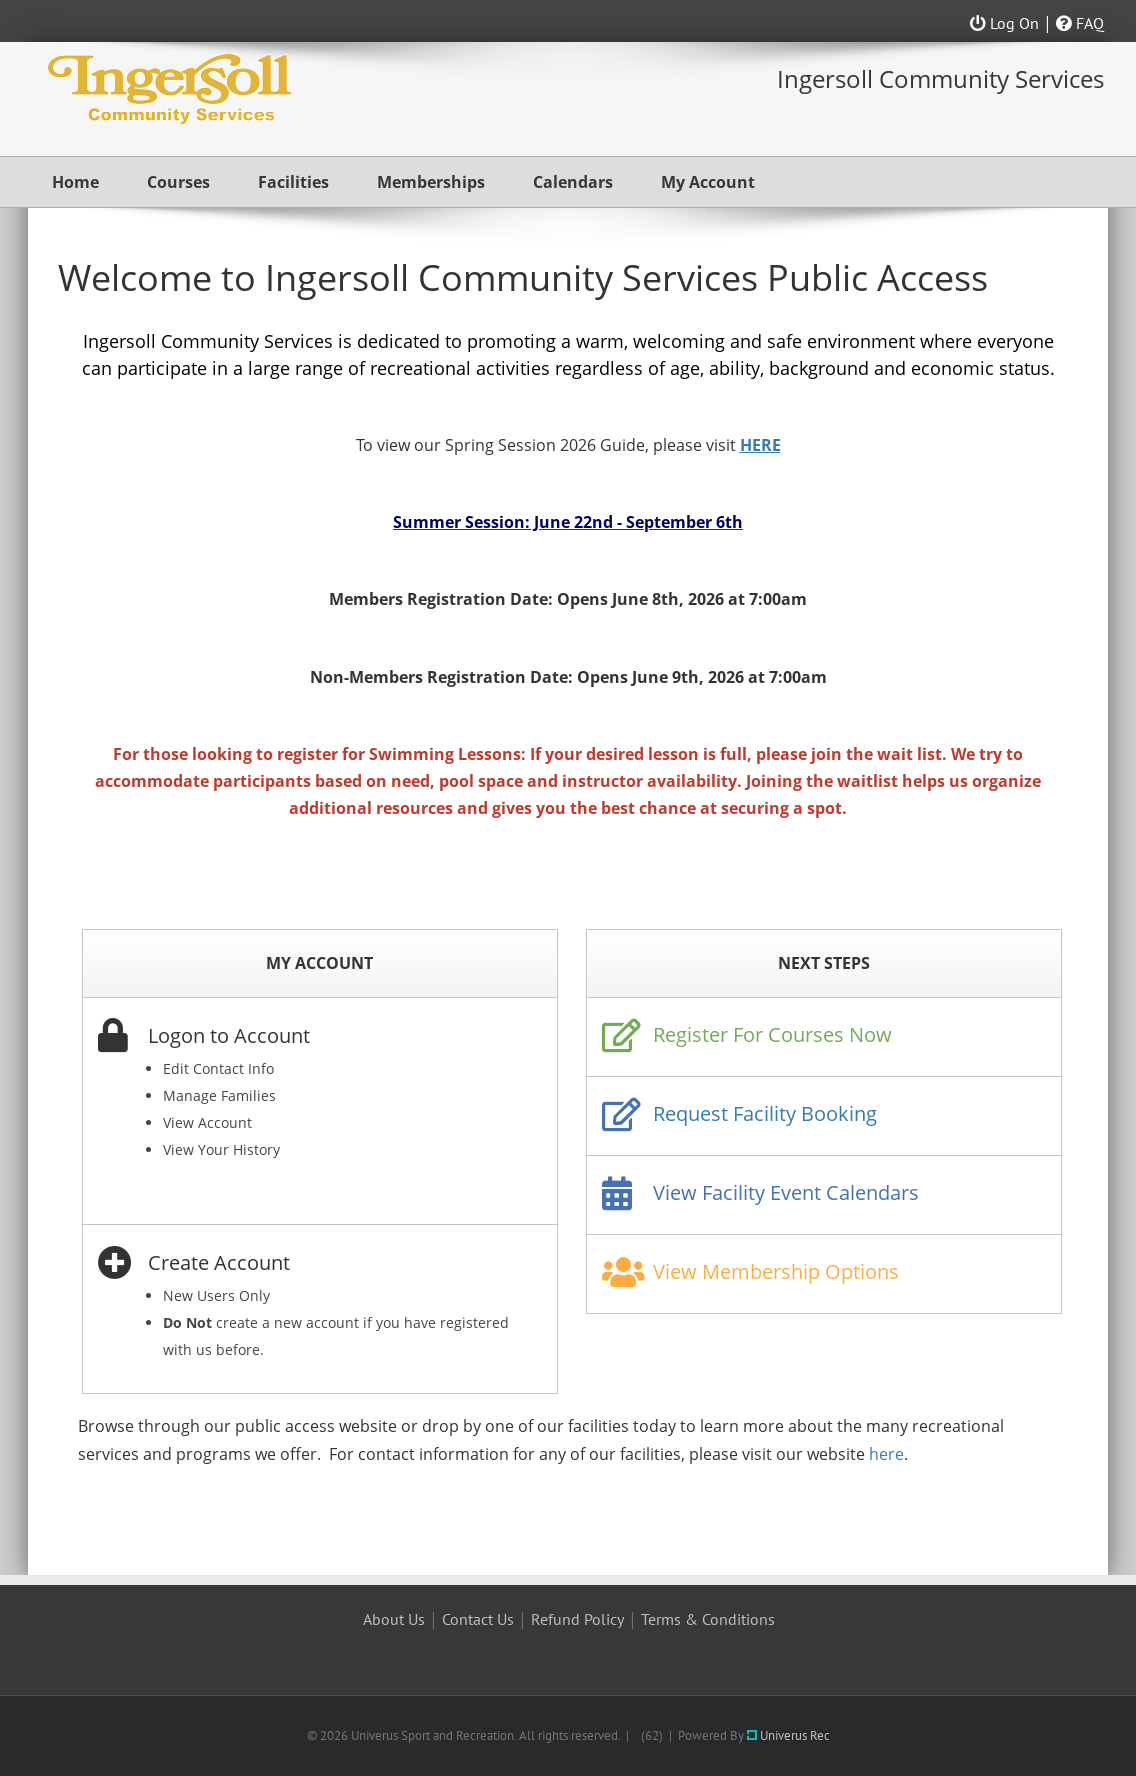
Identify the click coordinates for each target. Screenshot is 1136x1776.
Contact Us (478, 1619)
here (886, 1454)
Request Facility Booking (765, 1113)
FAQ (1080, 23)
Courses (178, 182)
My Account (708, 182)
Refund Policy (577, 1619)
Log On (1004, 23)
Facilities (293, 182)
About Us (394, 1619)
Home (75, 182)
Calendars (573, 182)
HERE (760, 445)
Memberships (431, 182)
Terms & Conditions (708, 1619)
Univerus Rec (788, 1735)
